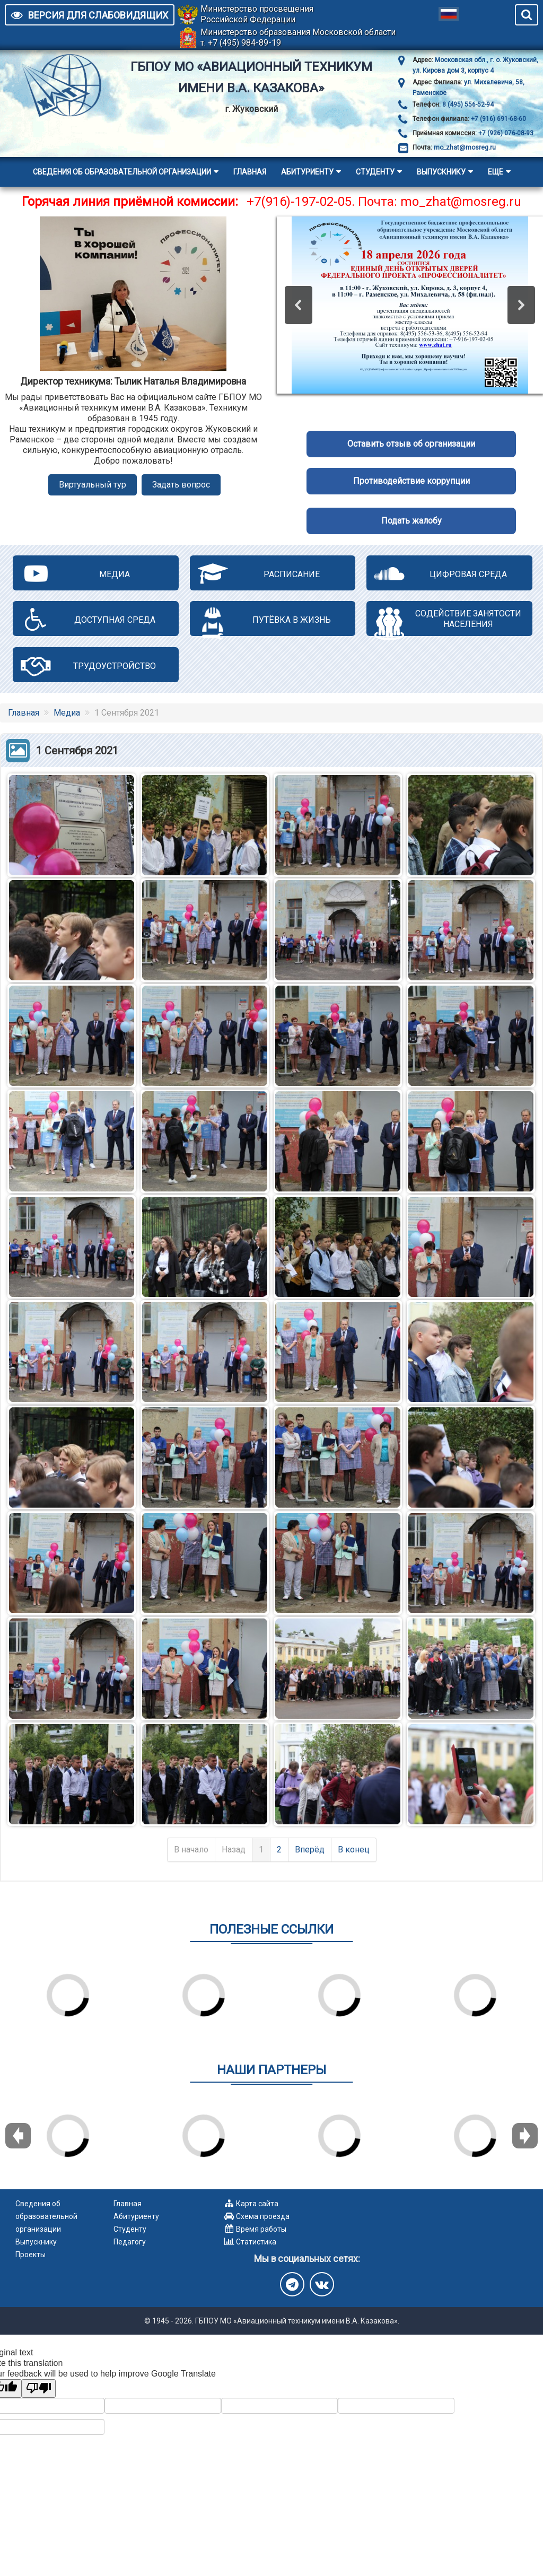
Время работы (261, 2229)
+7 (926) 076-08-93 (505, 133)
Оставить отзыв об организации (411, 444)
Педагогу (129, 2242)
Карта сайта (257, 2203)
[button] (298, 305)
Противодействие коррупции (411, 481)
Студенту (375, 172)
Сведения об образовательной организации (122, 172)
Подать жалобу (411, 521)
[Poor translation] (39, 2388)
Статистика (256, 2242)
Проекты (30, 2254)
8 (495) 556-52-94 (467, 104)
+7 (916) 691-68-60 (497, 119)
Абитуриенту (307, 172)
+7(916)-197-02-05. (301, 201)
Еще (495, 172)
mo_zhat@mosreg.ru (465, 147)
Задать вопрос (181, 485)
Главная (249, 172)
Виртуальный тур (92, 485)
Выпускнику (441, 172)
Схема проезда (263, 2216)
